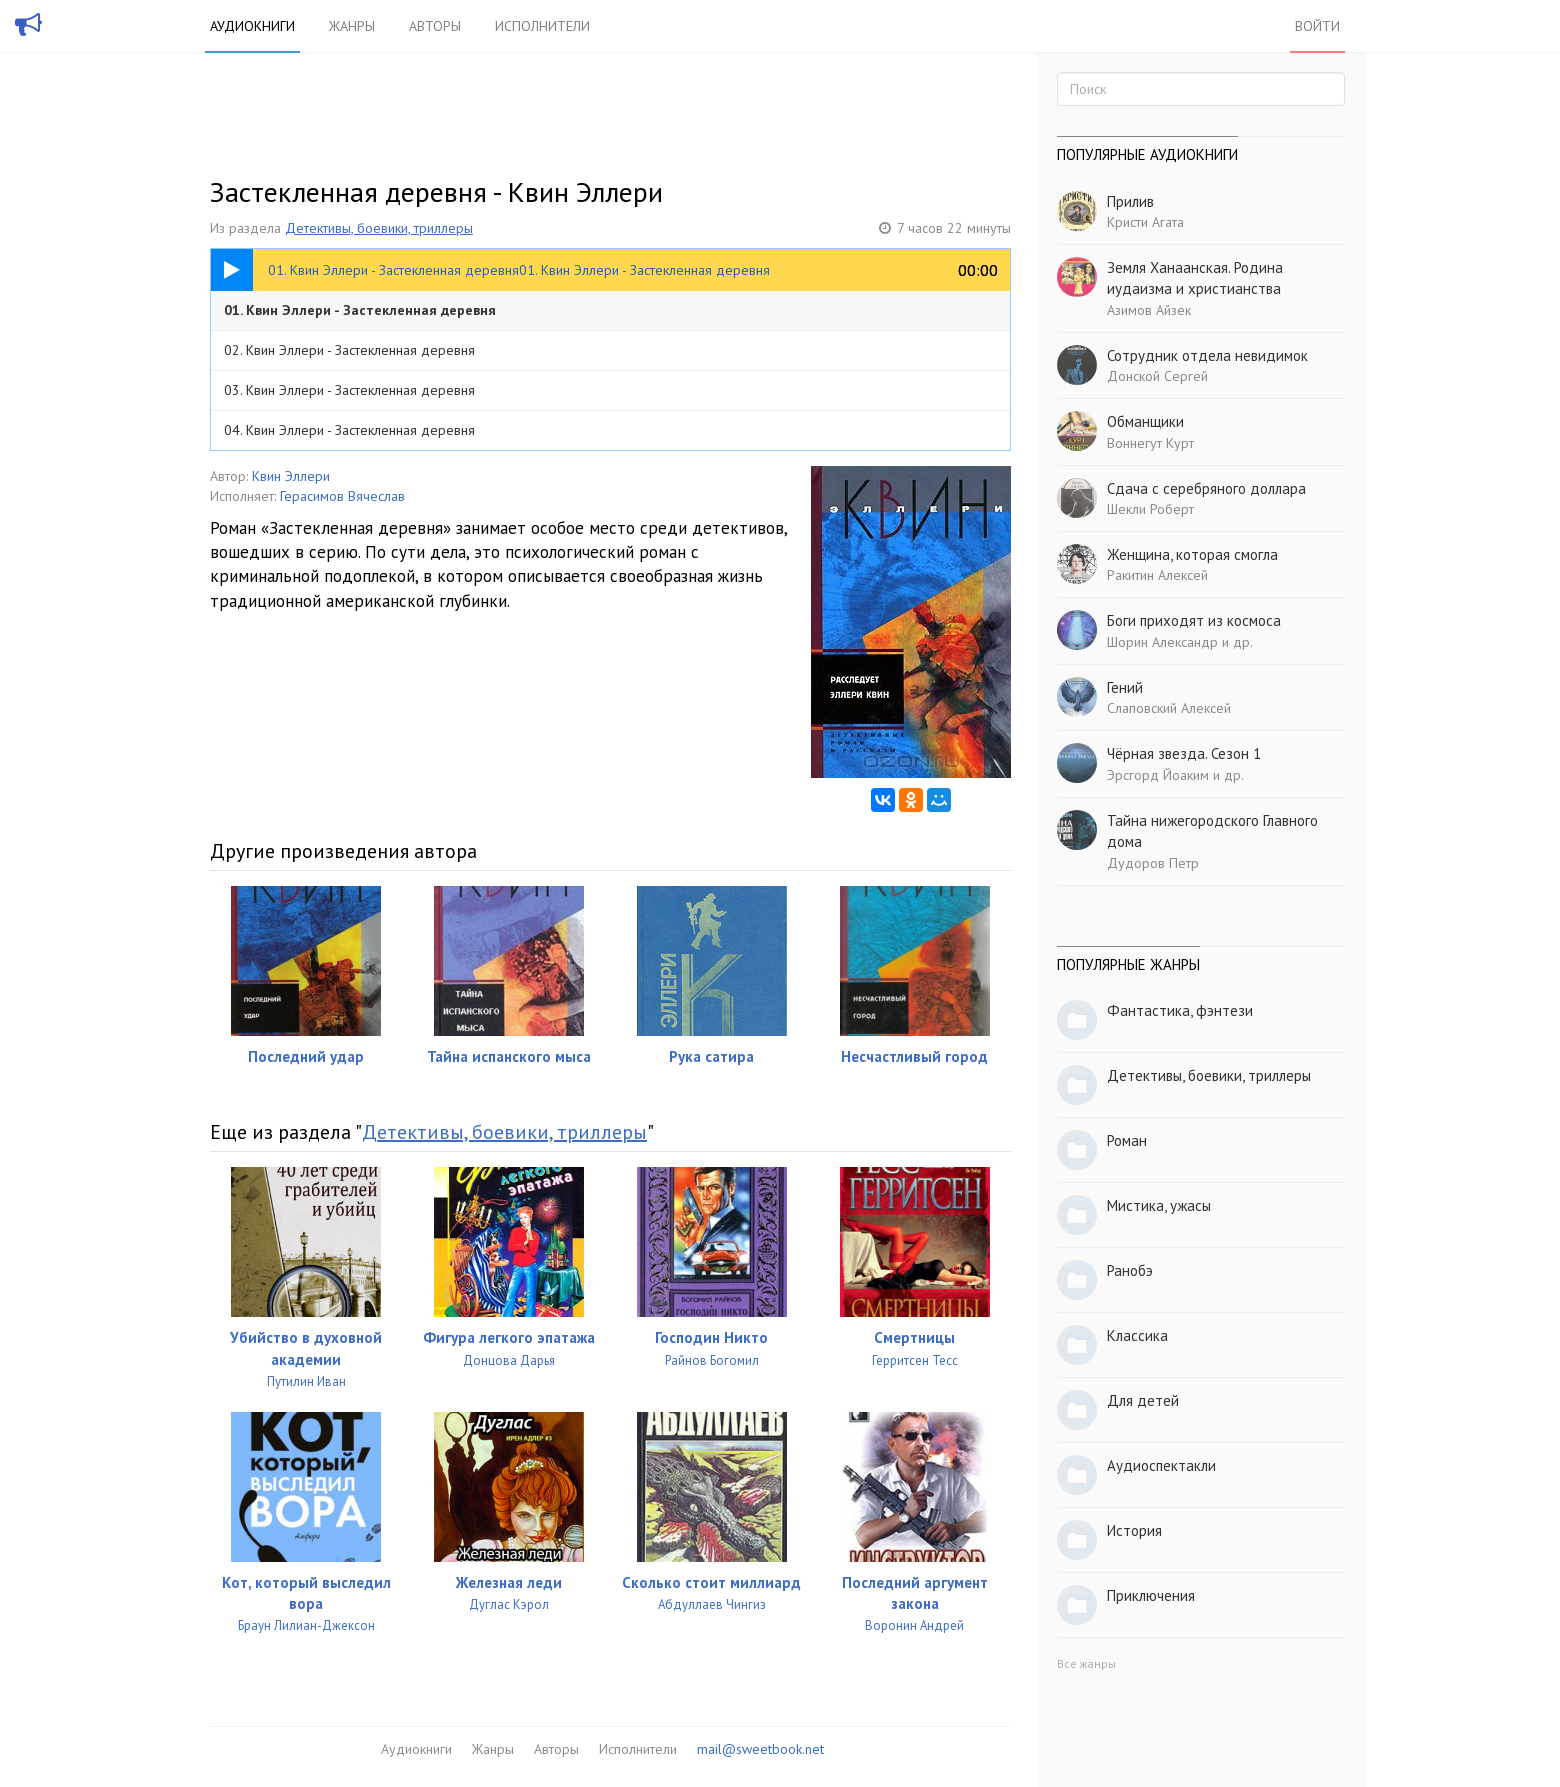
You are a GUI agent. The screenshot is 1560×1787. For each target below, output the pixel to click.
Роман (1127, 1140)
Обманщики (1145, 421)
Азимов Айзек (1149, 310)
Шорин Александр (1162, 642)
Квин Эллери (291, 476)
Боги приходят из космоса (1194, 620)
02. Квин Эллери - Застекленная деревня (349, 350)
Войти (1317, 26)
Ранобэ (1130, 1270)
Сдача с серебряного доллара (1206, 488)
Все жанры (1086, 1663)
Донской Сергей (1157, 376)
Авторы (435, 26)
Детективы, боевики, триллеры (379, 228)
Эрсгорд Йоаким (1158, 775)
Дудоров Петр (1153, 863)
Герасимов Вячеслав (342, 496)
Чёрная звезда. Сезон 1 (1184, 753)
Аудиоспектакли (1161, 1465)
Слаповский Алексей (1169, 708)
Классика (1137, 1335)
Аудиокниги (252, 26)
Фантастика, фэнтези (1180, 1010)
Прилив (1130, 201)
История (1134, 1530)
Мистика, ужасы (1159, 1205)
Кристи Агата (1145, 222)
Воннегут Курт (1150, 443)
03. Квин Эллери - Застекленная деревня (349, 390)
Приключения (1151, 1595)
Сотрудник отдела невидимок (1207, 355)
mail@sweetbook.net (760, 1749)
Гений (1125, 687)
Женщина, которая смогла (1192, 554)
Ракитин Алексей (1157, 575)
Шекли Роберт (1150, 509)
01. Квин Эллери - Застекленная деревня (360, 310)
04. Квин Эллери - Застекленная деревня (349, 430)
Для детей (1143, 1400)
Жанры (352, 26)
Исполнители (542, 26)
